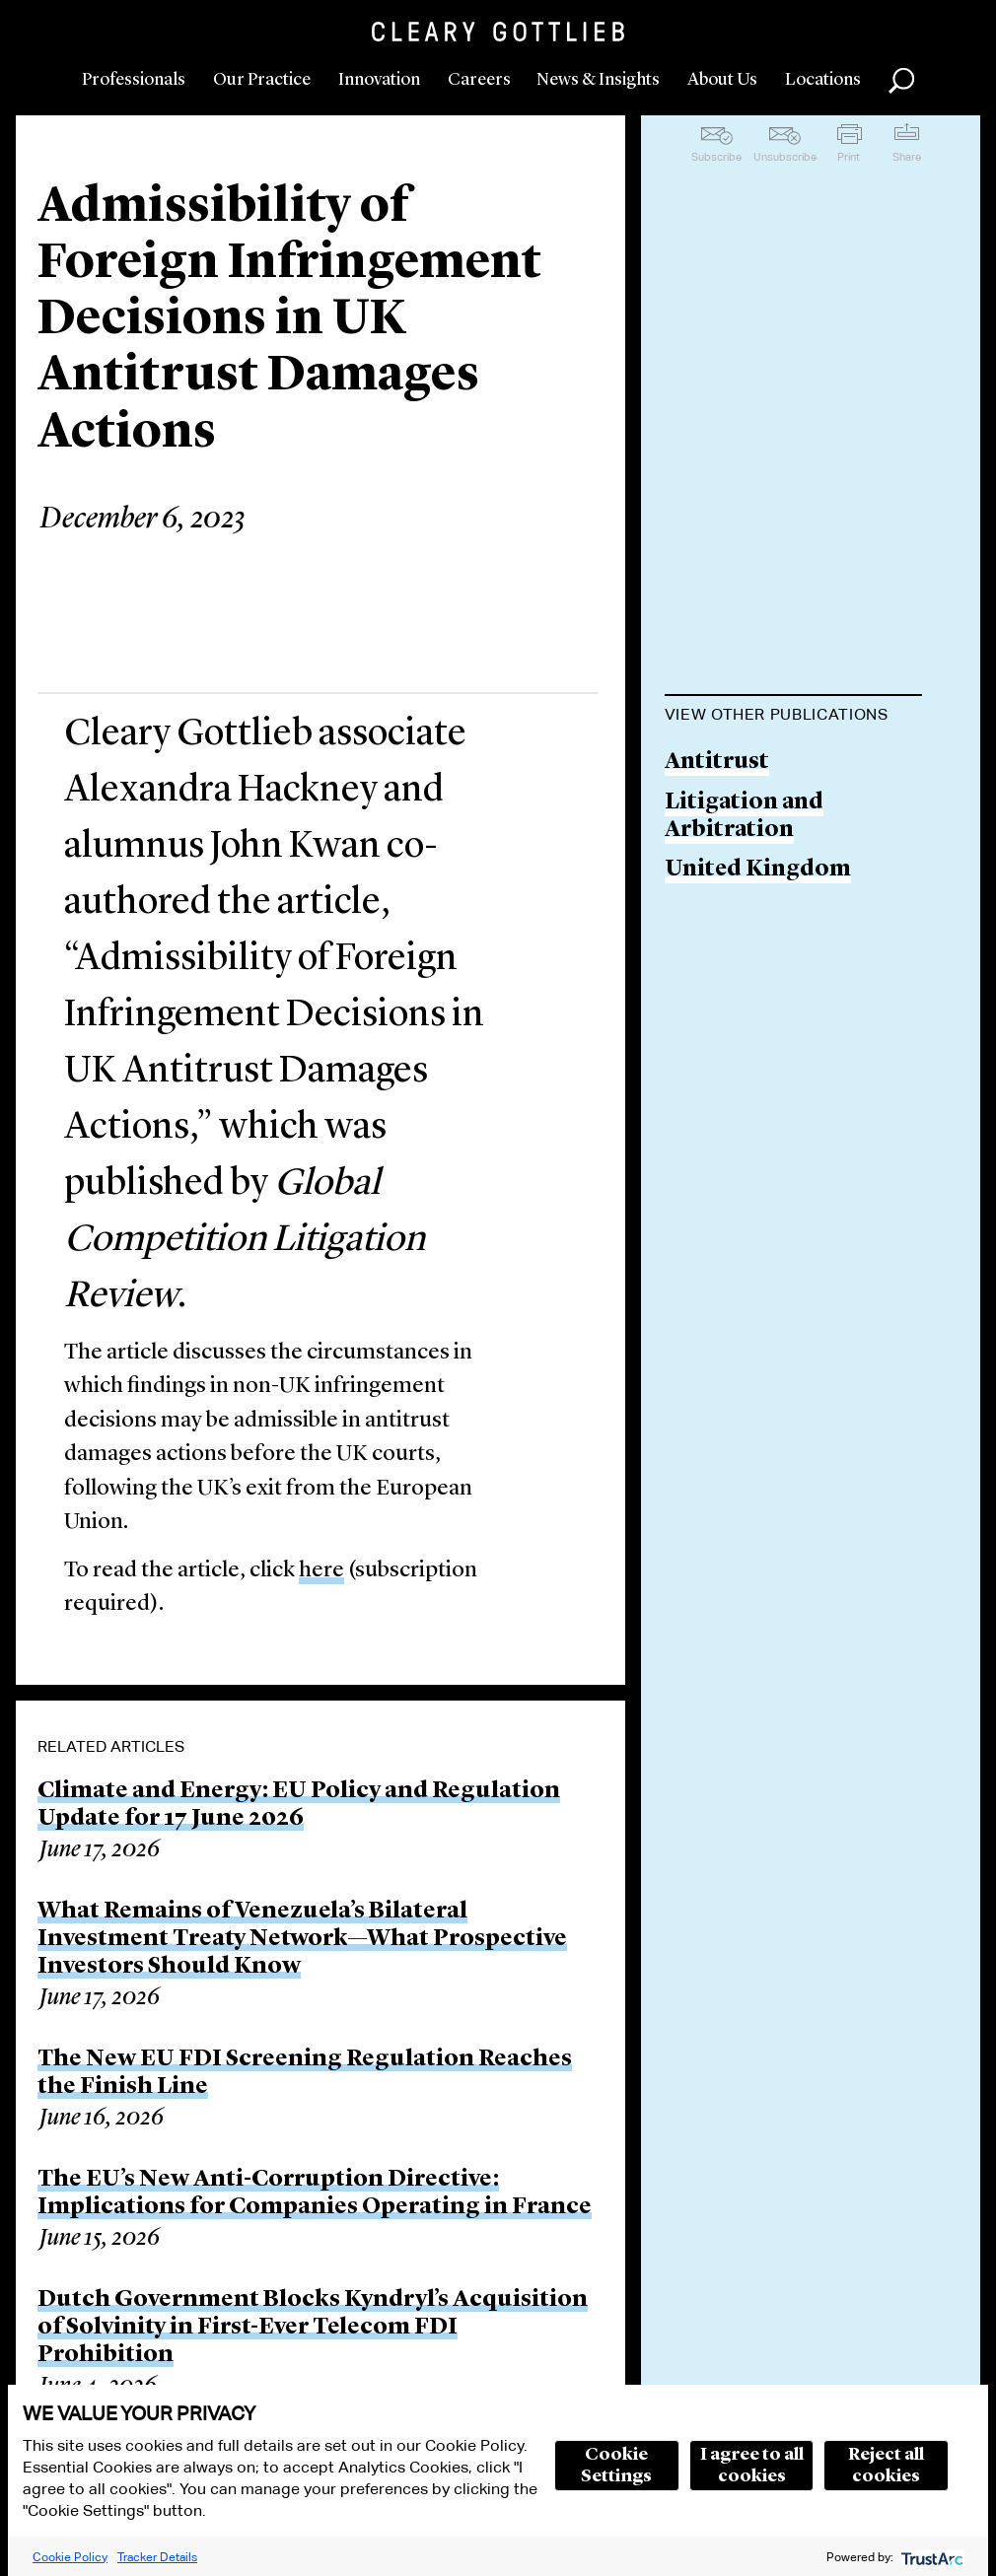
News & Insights (598, 80)
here (321, 1571)
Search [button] (901, 81)
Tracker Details (157, 2556)
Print (848, 157)
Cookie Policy (70, 2556)
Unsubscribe (785, 157)
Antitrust (717, 762)
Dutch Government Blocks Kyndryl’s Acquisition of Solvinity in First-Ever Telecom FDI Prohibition (312, 2327)
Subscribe (716, 157)
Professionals (133, 80)
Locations (823, 80)
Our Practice (262, 80)
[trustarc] (930, 2557)
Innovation (379, 80)
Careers (479, 80)
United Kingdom (758, 870)
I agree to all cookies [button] (752, 2465)
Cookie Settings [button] (616, 2465)
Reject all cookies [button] (886, 2465)
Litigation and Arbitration (744, 817)
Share (906, 157)
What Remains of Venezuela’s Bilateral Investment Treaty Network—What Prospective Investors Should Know (302, 1939)
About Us (722, 80)
